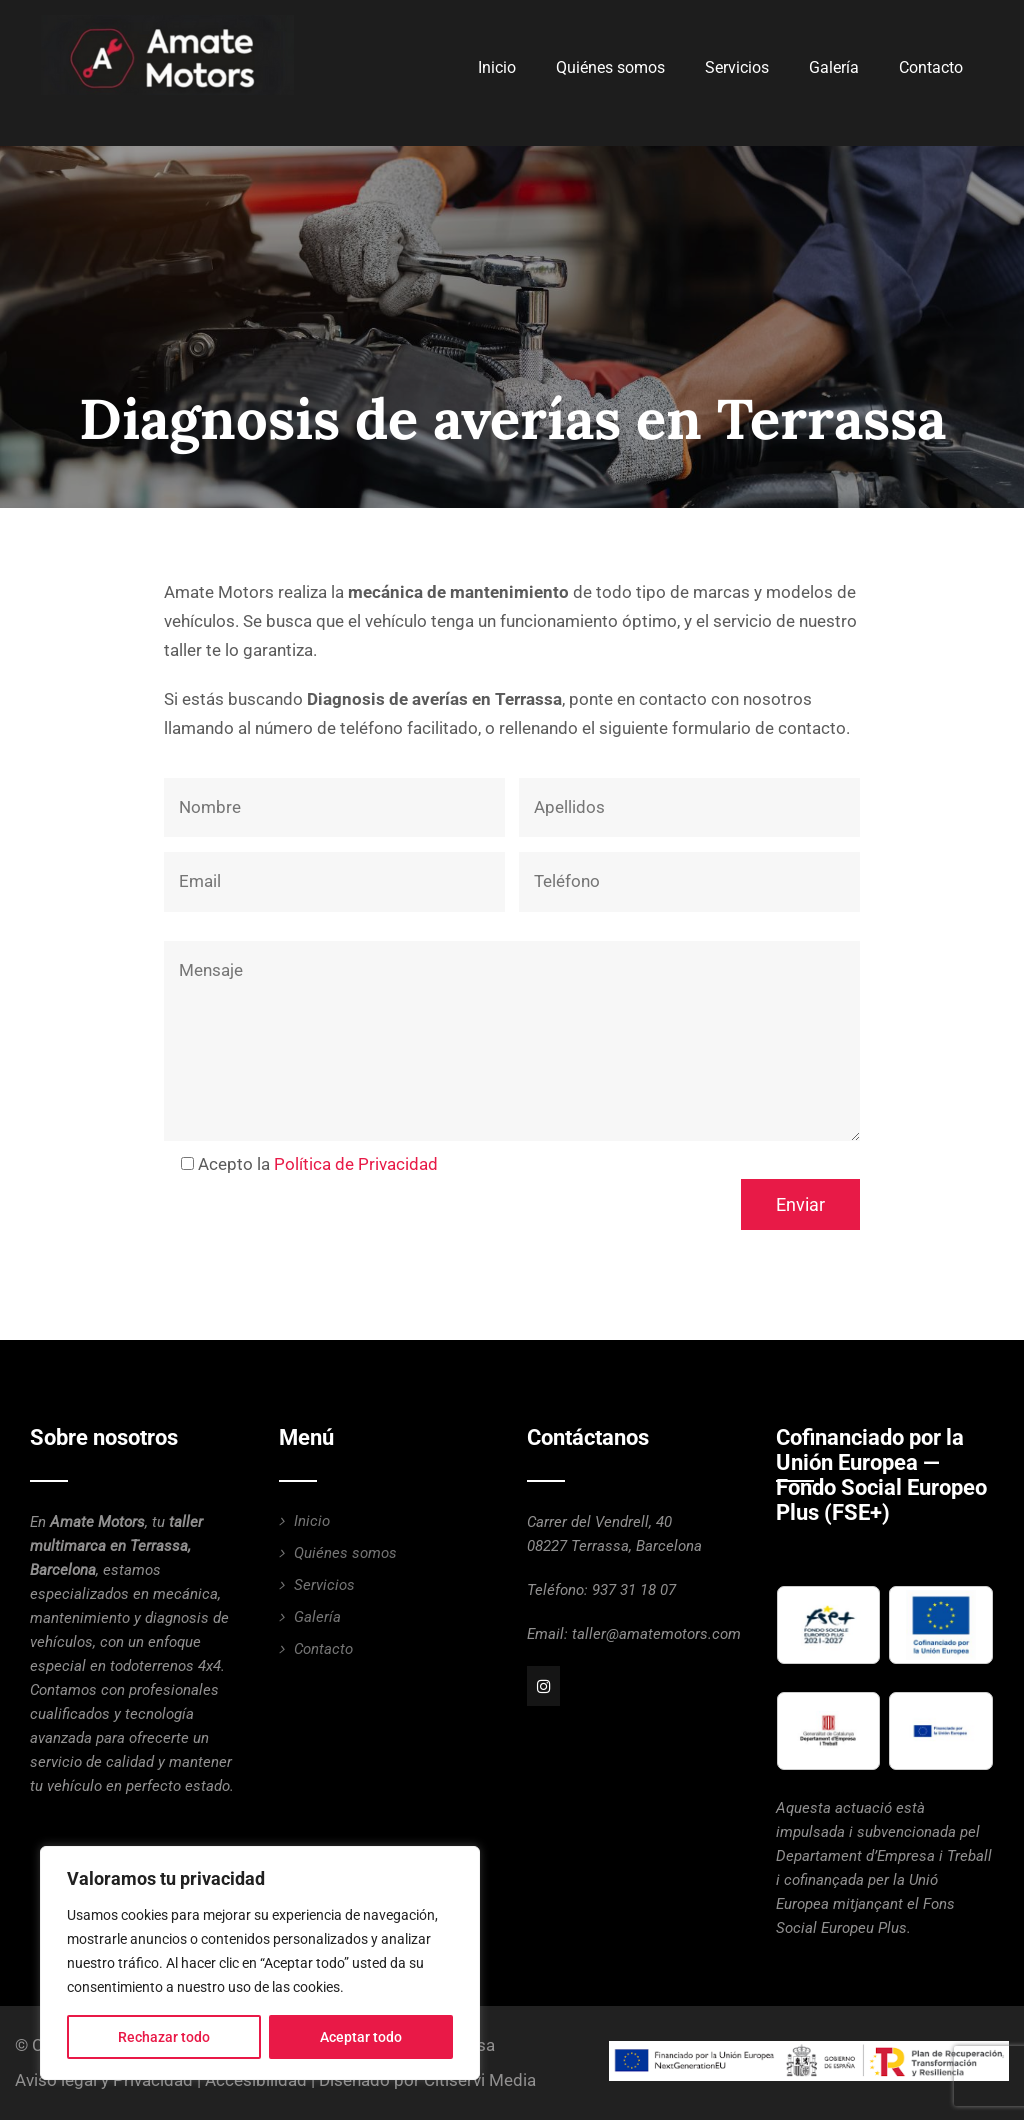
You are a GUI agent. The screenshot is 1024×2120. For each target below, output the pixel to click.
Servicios (737, 67)
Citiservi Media (480, 2080)
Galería (834, 67)
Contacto (931, 67)
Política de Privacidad (356, 1164)
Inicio (497, 67)
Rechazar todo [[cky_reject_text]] (164, 2037)
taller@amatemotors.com (656, 1634)
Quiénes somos (610, 67)
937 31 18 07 (634, 1590)
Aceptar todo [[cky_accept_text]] (361, 2037)
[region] (260, 1963)
